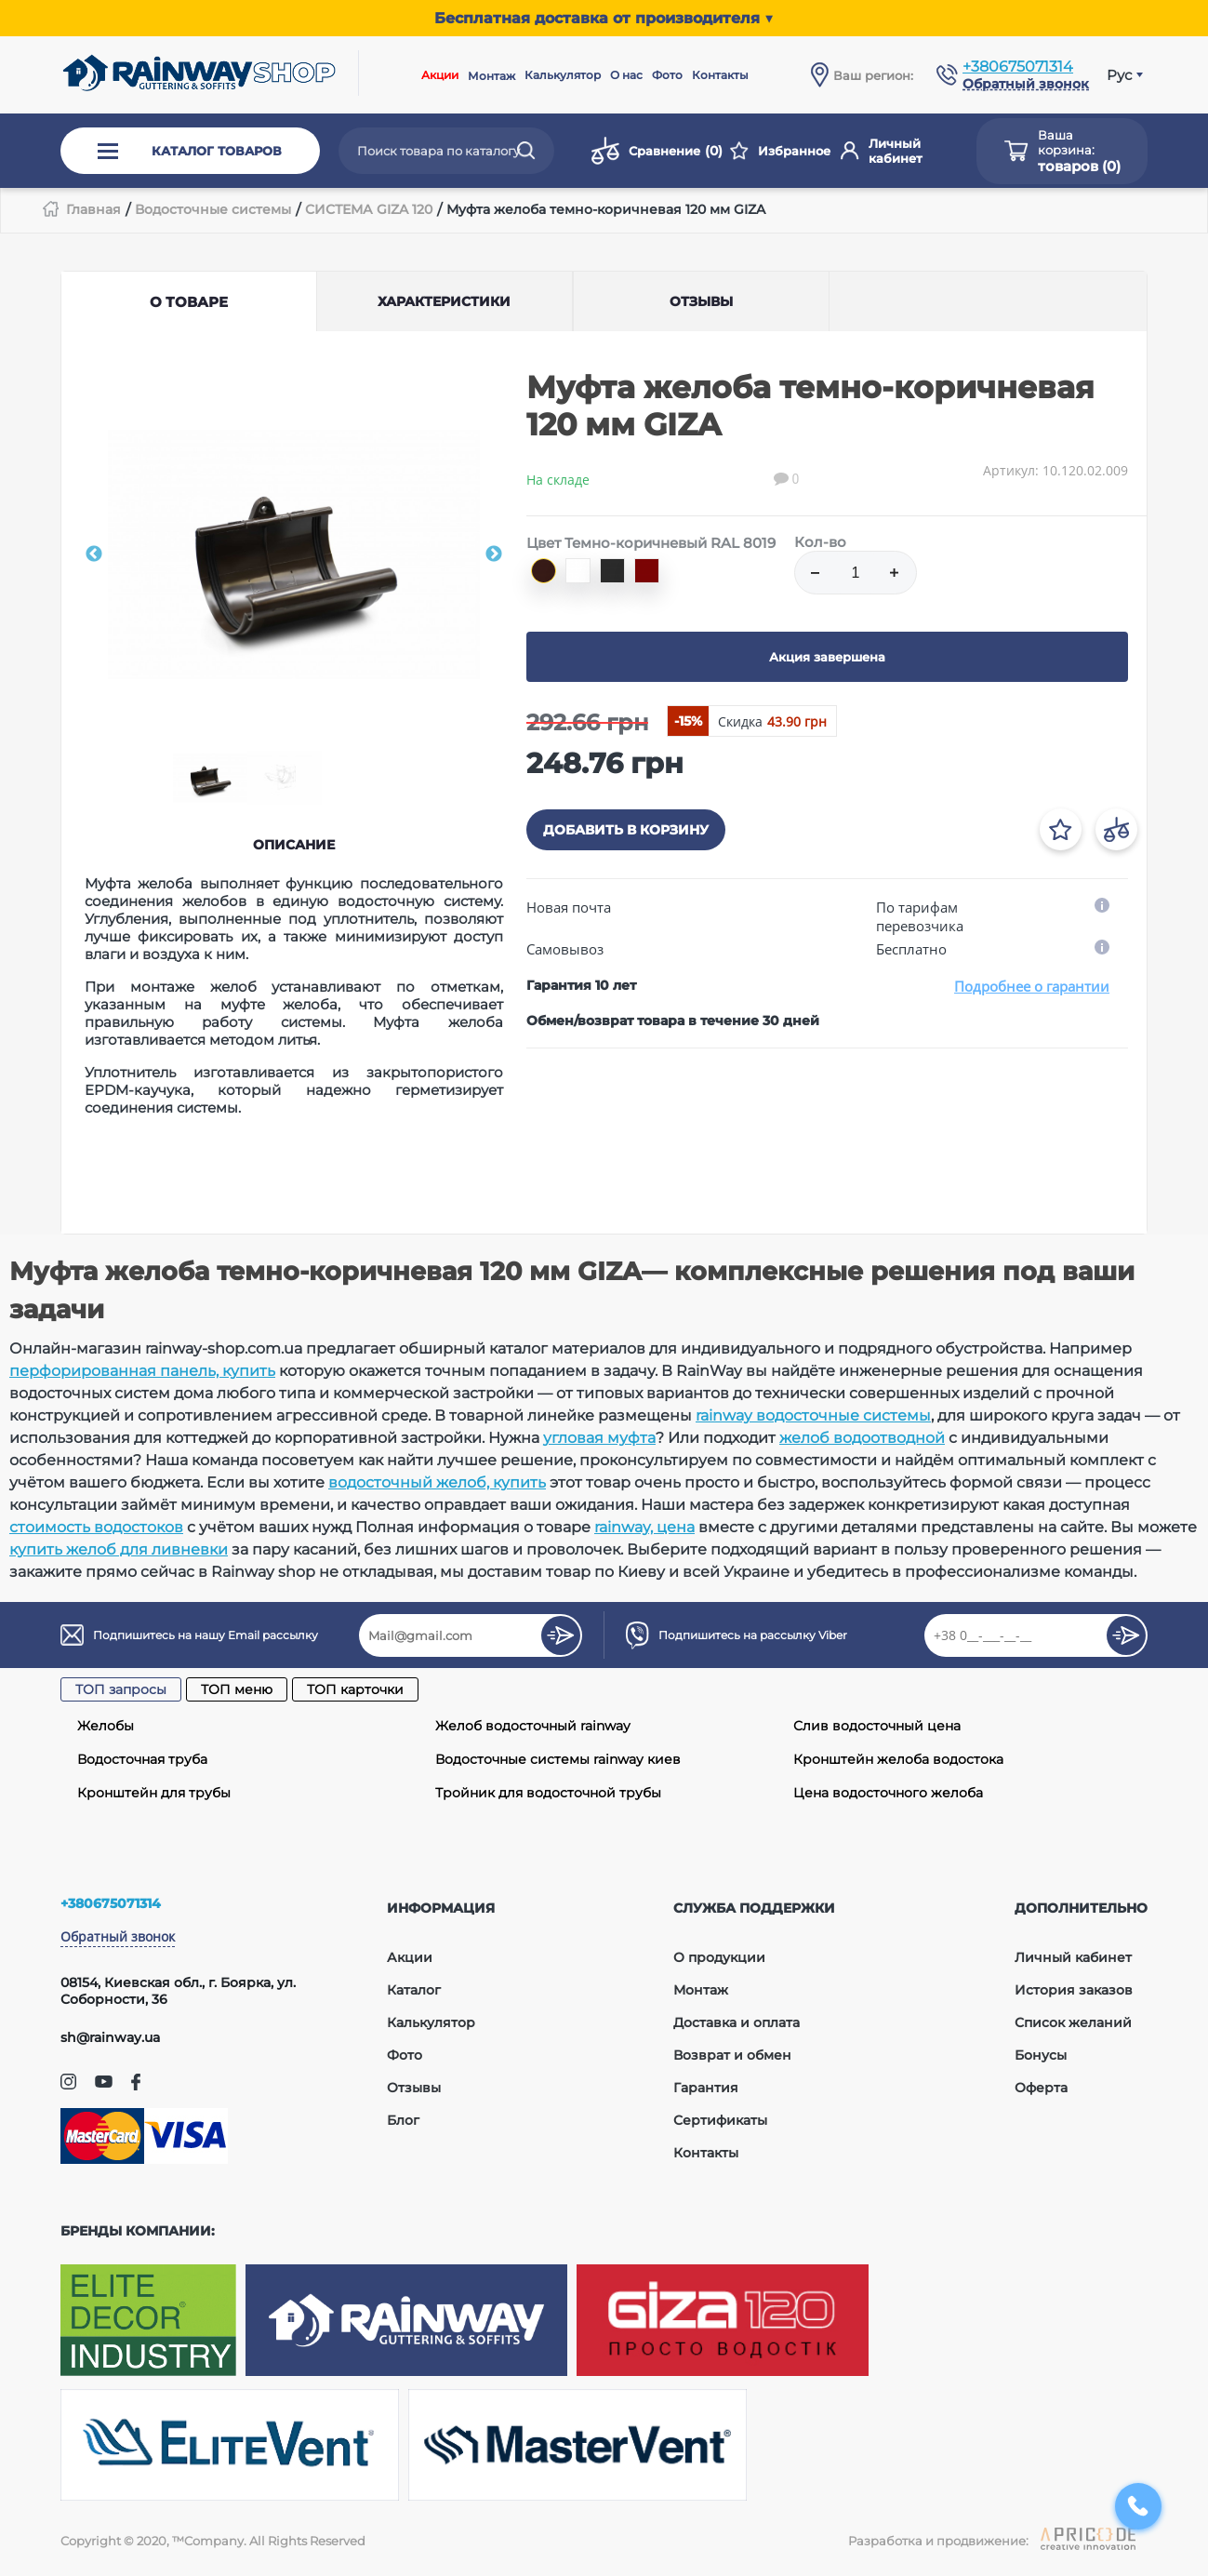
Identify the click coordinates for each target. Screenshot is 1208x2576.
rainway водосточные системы (813, 1415)
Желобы (105, 1725)
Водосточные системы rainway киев (558, 1759)
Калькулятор (562, 75)
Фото (667, 75)
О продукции (719, 1957)
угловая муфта (599, 1438)
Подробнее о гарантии (1031, 986)
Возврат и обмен (732, 2055)
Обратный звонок (117, 1936)
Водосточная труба (142, 1759)
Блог (403, 2120)
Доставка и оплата (736, 2022)
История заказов (1074, 1990)
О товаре (189, 302)
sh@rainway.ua (110, 2037)
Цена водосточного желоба (888, 1792)
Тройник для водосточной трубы (548, 1792)
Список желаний (1073, 2022)
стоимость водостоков (96, 1527)
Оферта (1041, 2087)
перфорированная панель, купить (142, 1371)
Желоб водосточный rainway (533, 1725)
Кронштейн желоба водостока (898, 1759)
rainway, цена (644, 1527)
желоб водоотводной (862, 1438)
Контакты (720, 75)
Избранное (780, 150)
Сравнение (656, 151)
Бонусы (1041, 2055)
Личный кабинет (882, 151)
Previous (94, 554)
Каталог (414, 1990)
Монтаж (491, 76)
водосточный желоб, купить (437, 1482)
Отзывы (414, 2087)
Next (494, 554)
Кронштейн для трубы (154, 1792)
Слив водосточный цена (877, 1725)
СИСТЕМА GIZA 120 (368, 209)
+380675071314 (1017, 66)
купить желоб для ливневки (118, 1549)
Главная (93, 209)
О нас (626, 75)
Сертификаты (720, 2120)
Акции (439, 75)
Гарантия (705, 2087)
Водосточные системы (213, 209)
